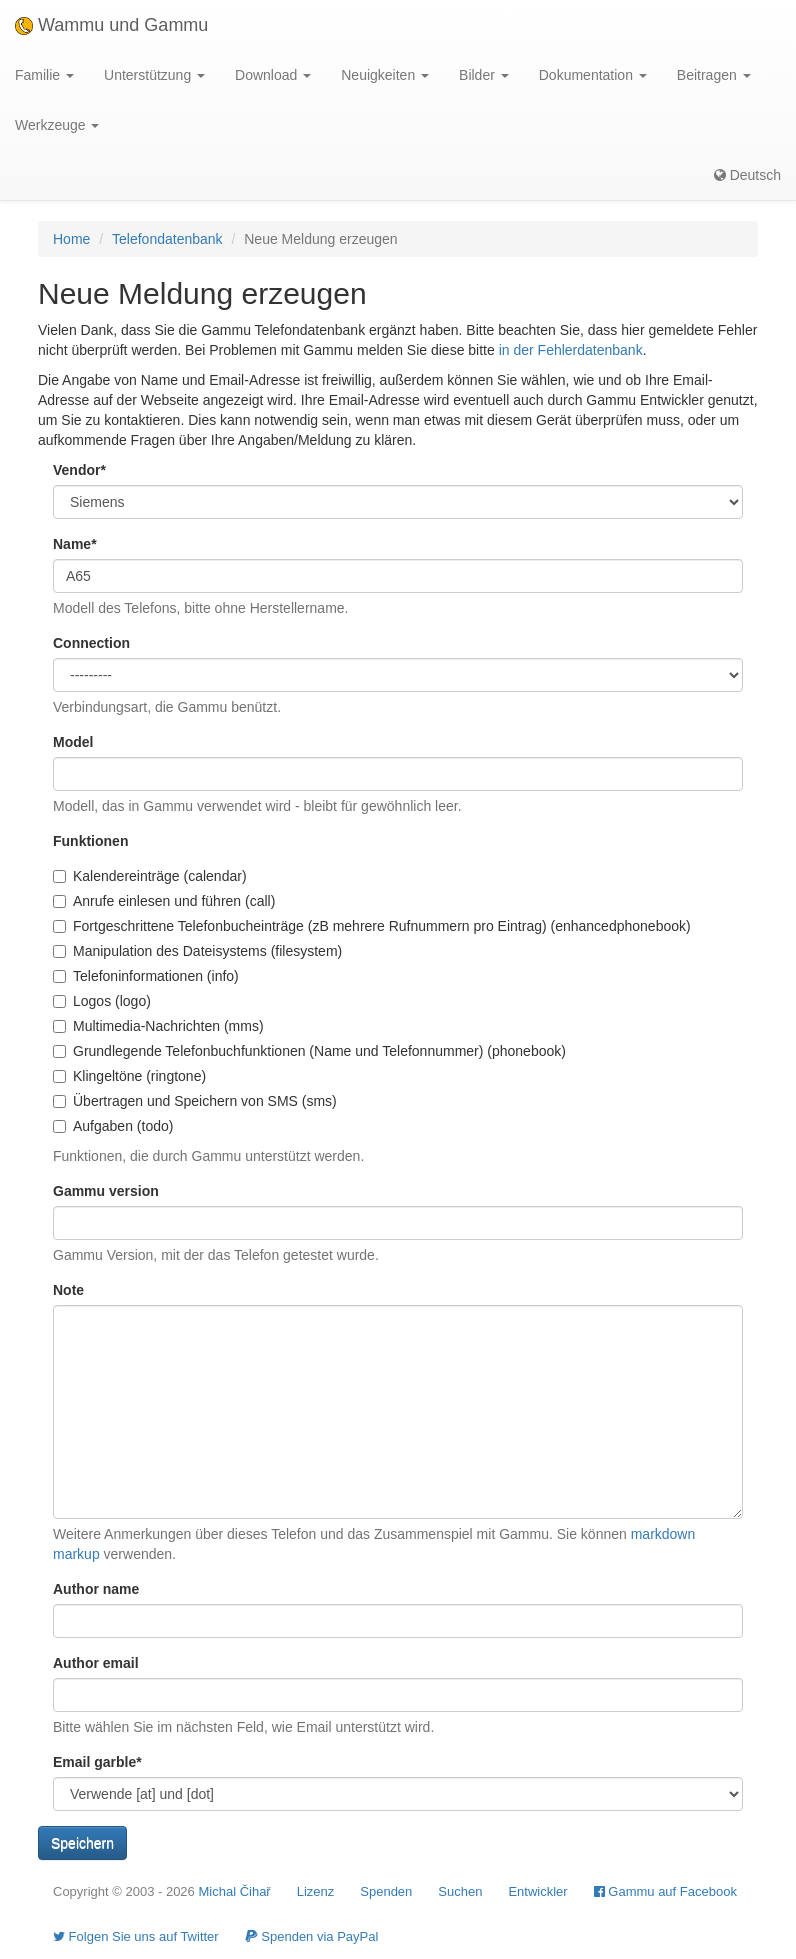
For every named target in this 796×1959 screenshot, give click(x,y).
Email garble (97, 1762)
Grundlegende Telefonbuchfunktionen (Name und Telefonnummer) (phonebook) (309, 1051)
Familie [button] (44, 75)
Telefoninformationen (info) (146, 976)
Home (71, 239)
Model (73, 742)
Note (68, 1290)
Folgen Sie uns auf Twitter (136, 1936)
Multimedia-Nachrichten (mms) (158, 1026)
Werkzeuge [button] (57, 125)
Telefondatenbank (167, 239)
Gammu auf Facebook (665, 1891)
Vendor (79, 470)
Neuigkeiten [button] (385, 75)
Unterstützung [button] (154, 75)
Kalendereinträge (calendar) (150, 876)
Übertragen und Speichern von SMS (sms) (195, 1101)
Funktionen (90, 841)
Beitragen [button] (714, 75)
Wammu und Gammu (111, 25)
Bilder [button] (484, 75)
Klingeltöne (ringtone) (129, 1076)
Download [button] (273, 75)
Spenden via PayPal (312, 1936)
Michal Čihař (234, 1891)
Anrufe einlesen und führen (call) (164, 901)
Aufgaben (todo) (113, 1126)
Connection (91, 643)
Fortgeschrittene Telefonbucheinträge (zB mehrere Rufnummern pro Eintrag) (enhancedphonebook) (372, 926)
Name (75, 544)
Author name (96, 1589)
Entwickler (537, 1891)
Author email (96, 1663)
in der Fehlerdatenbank (571, 350)
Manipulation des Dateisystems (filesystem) (197, 951)
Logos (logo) (102, 1001)
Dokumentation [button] (593, 75)
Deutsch (747, 175)
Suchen (460, 1891)
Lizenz (316, 1891)
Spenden (386, 1891)
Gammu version (106, 1191)
